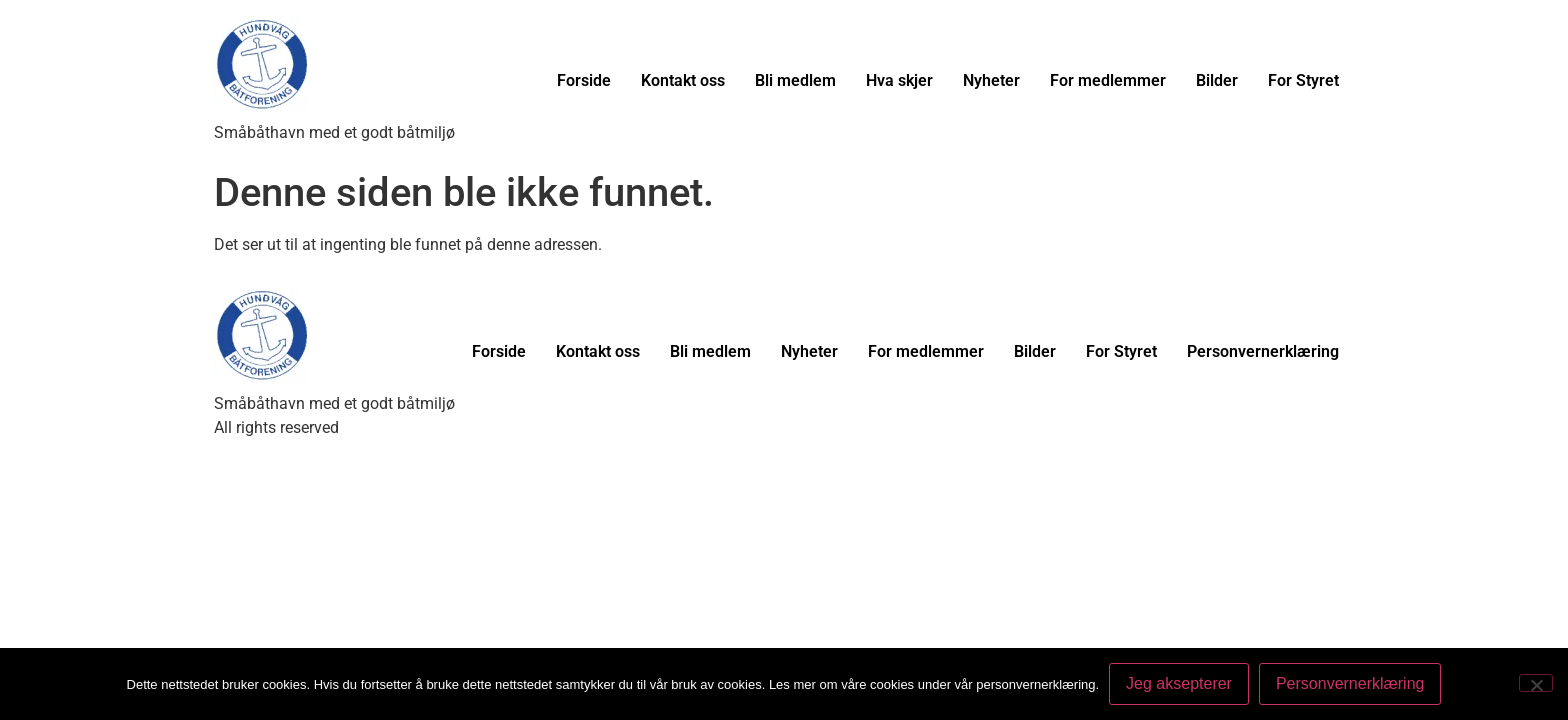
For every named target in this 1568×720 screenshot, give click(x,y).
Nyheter (991, 80)
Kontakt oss (683, 80)
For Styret (1303, 80)
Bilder (1217, 80)
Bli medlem (795, 80)
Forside (584, 80)
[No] (1536, 683)
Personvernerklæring (1263, 351)
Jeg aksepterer (1179, 683)
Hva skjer (899, 80)
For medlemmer (1108, 80)
